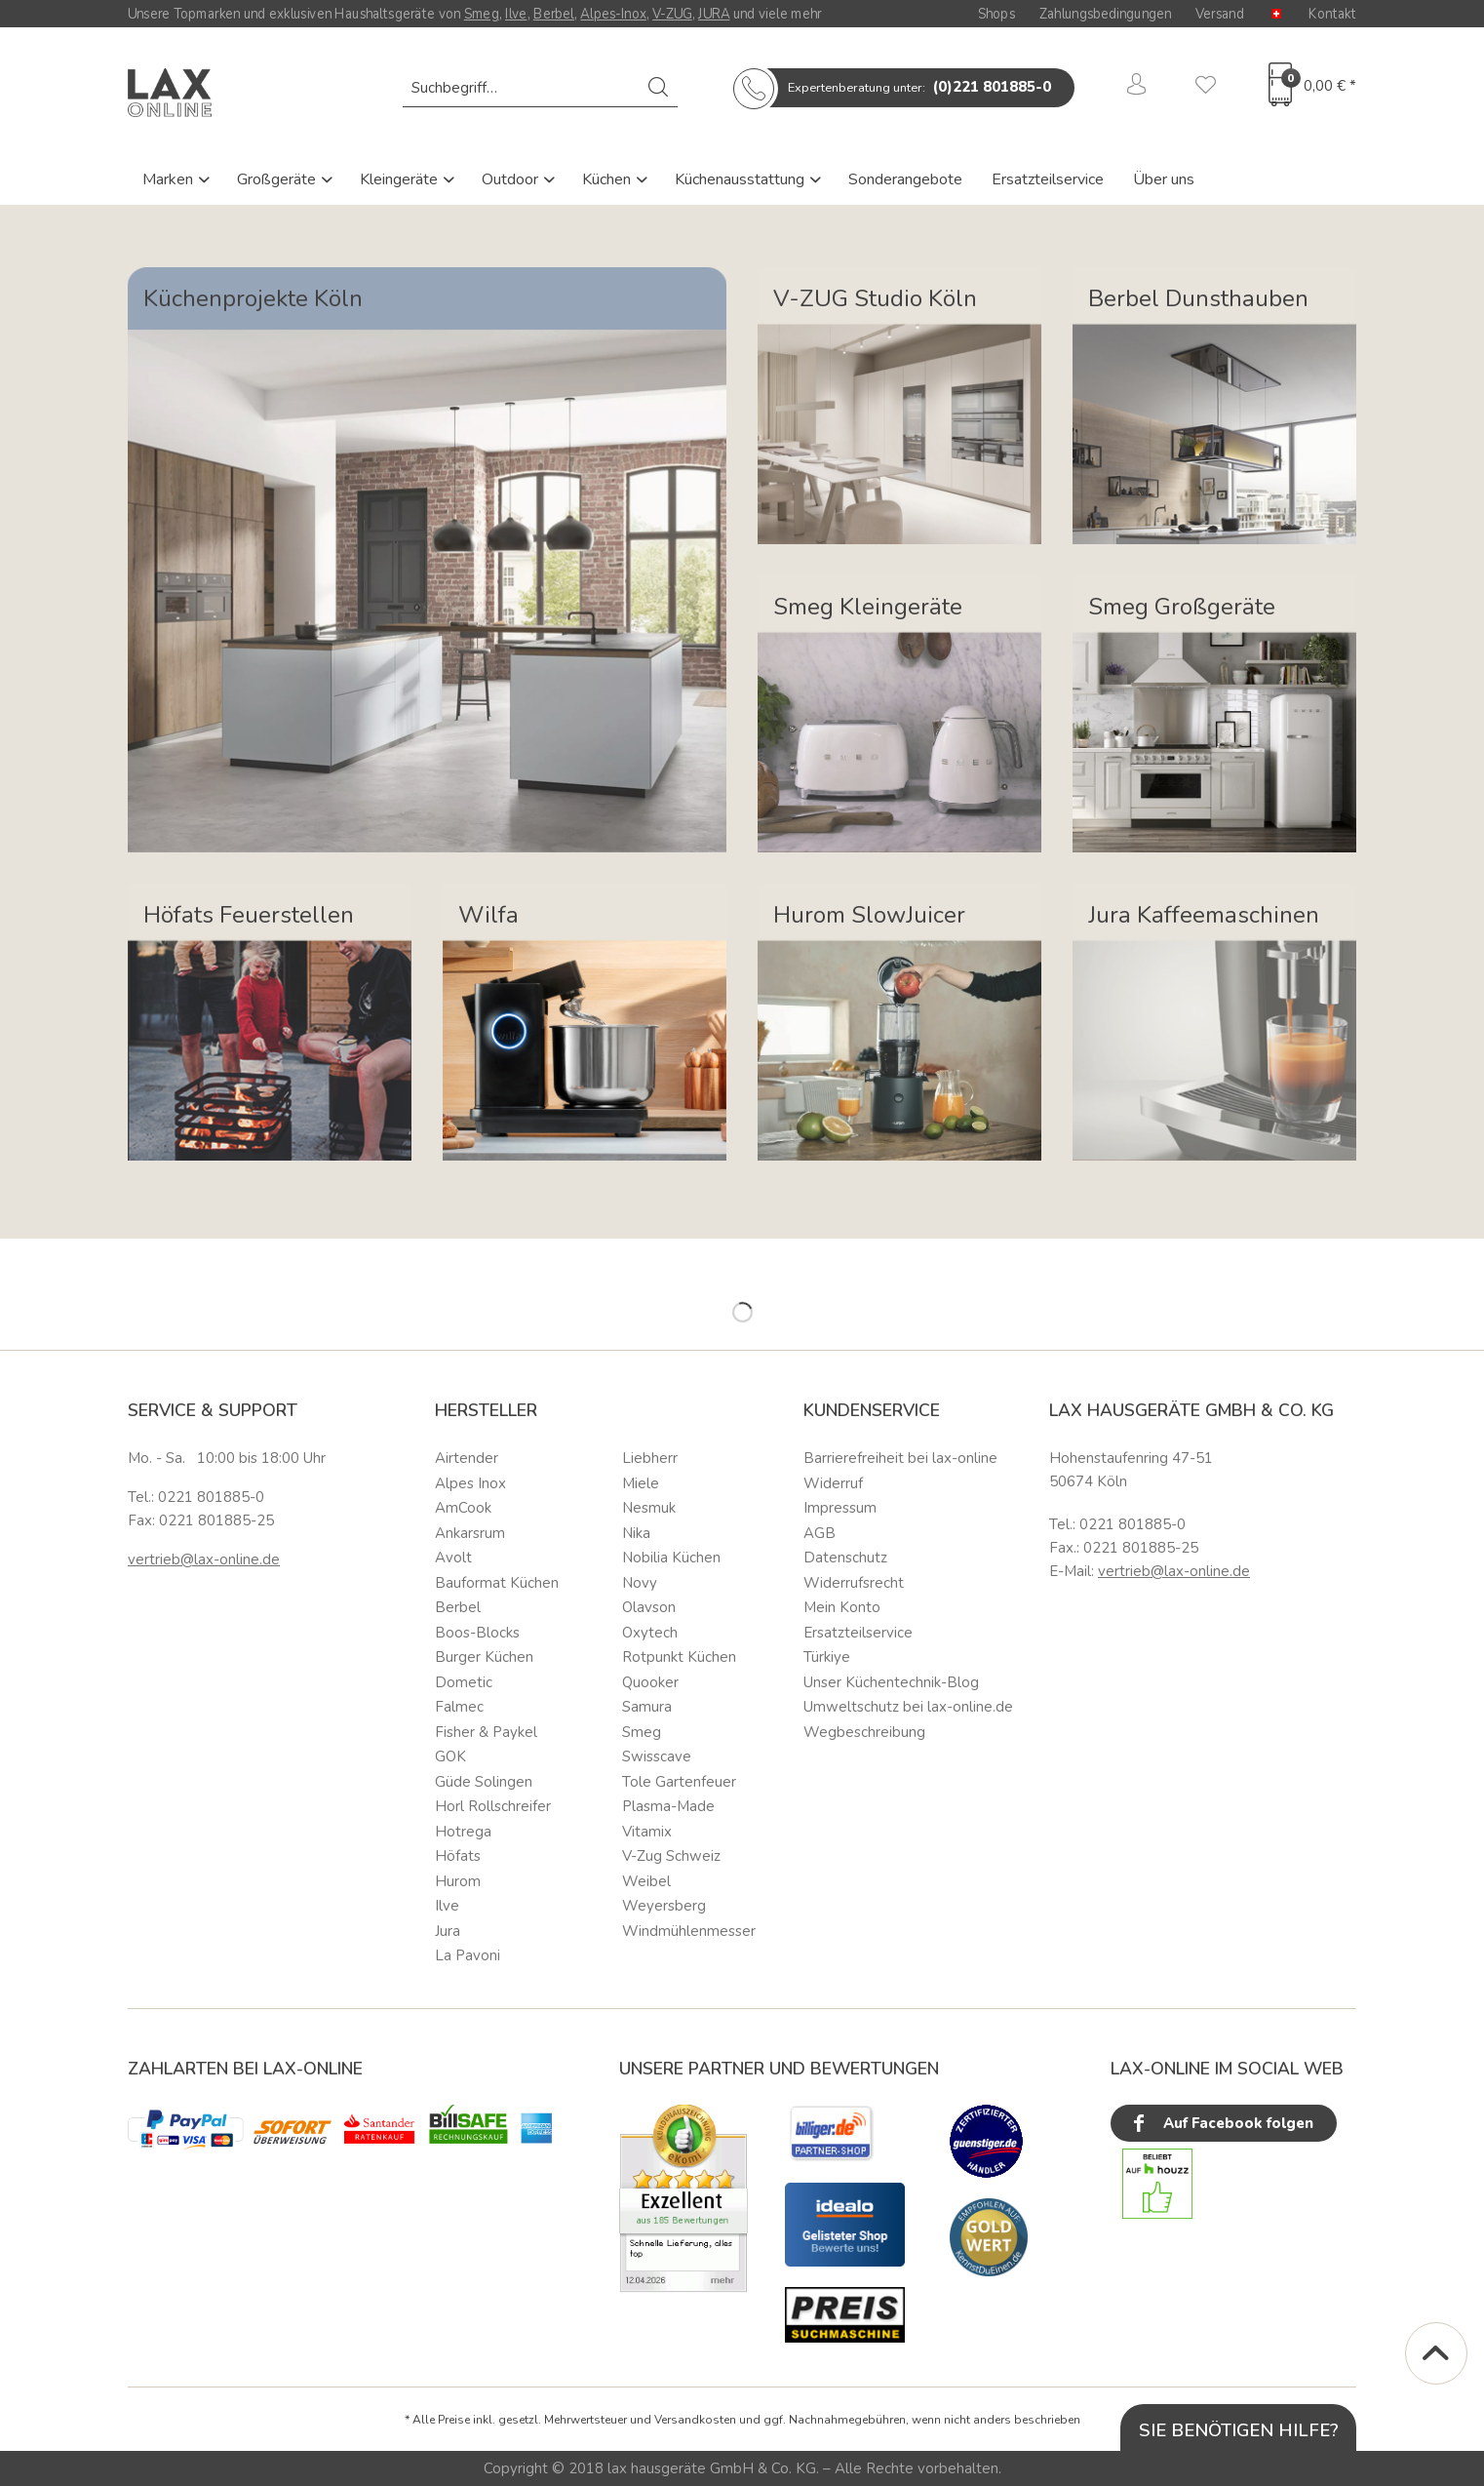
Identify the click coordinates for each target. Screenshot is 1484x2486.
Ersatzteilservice (1048, 179)
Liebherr (650, 1458)
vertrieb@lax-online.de (204, 1559)
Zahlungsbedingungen (1105, 13)
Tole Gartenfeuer (679, 1782)
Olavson (649, 1607)
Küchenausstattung (741, 179)
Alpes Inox (470, 1483)
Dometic (463, 1682)
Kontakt (1332, 13)
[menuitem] (540, 87)
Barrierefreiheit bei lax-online (900, 1458)
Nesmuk (649, 1508)
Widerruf (833, 1483)
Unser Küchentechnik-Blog (891, 1682)
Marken (169, 179)
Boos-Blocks (477, 1632)
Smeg (481, 13)
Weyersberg (664, 1905)
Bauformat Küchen (497, 1583)
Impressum (840, 1508)
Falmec (459, 1707)
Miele (640, 1483)
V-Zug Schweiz (671, 1856)
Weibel (646, 1881)
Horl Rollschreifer (493, 1806)
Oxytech (650, 1632)
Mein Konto (841, 1607)
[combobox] (540, 87)
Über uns (1163, 179)
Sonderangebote (905, 179)
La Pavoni (467, 1955)
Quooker (650, 1682)
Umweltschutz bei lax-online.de (908, 1707)
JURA (713, 13)
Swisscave (656, 1756)
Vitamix (647, 1831)
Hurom (458, 1881)
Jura (447, 1931)
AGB (819, 1533)
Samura (647, 1707)
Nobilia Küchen (671, 1557)
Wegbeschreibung (864, 1732)
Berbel (553, 13)
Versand (1219, 13)
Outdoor (512, 179)
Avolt (453, 1557)
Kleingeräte (401, 179)
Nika (636, 1533)
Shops (996, 13)
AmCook (463, 1508)
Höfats (458, 1856)
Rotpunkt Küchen (679, 1657)
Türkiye (826, 1657)
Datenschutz (845, 1557)
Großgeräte (278, 179)
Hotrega (463, 1831)
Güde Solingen (483, 1782)
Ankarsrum (470, 1533)
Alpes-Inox (612, 13)
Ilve (516, 13)
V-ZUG (672, 13)
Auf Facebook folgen (1221, 2123)
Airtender (466, 1458)
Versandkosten (695, 2419)
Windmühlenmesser (689, 1931)
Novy (639, 1583)
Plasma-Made (668, 1806)
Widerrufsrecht (853, 1583)
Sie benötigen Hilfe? (1239, 2430)
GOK (450, 1756)
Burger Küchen (484, 1657)
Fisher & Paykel (486, 1732)
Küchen (608, 179)
